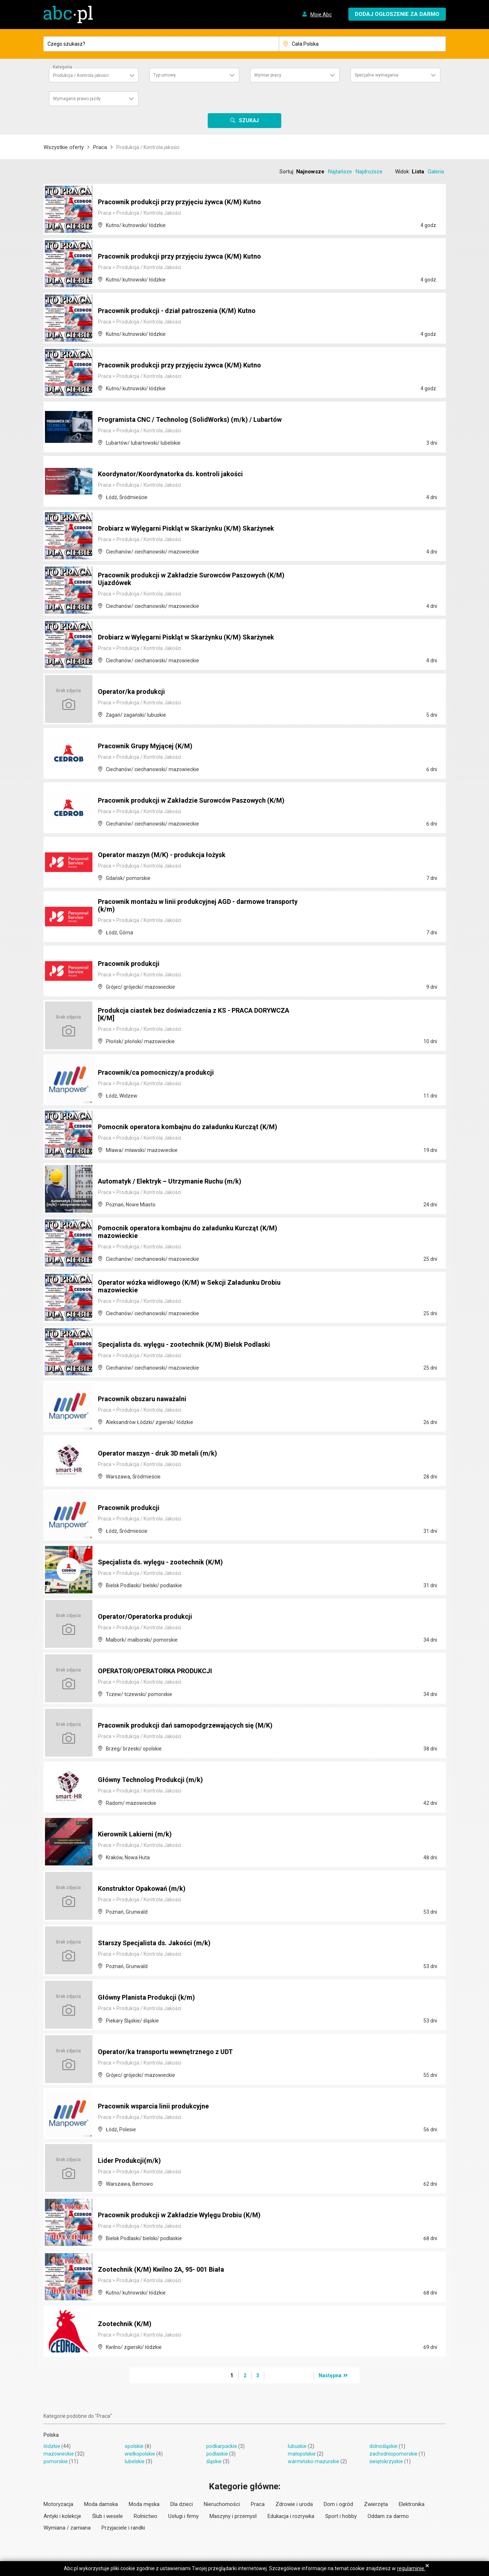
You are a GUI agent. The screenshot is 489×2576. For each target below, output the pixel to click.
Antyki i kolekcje (62, 2516)
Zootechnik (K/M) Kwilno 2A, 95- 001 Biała (167, 2270)
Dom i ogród (338, 2504)
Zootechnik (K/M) (127, 2324)
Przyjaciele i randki (123, 2527)
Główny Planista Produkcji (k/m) (151, 1997)
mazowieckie (58, 2454)
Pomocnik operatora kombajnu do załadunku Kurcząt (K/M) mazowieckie (196, 1232)
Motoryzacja (58, 2504)
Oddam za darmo (388, 2516)
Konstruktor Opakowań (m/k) (146, 1889)
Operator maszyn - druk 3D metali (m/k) (163, 1453)
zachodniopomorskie (393, 2454)
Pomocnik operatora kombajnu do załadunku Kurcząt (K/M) (196, 1127)
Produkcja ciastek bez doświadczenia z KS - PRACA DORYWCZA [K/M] (184, 1015)
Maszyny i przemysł (233, 2516)
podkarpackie (221, 2446)
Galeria (436, 171)
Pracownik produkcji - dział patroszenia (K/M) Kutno (184, 311)
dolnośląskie (383, 2446)
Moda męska (144, 2504)
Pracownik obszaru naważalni (147, 1399)
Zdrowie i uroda (294, 2504)
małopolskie (302, 2454)
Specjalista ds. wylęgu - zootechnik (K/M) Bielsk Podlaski (193, 1345)
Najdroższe (369, 171)
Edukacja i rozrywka (291, 2516)
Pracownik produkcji (132, 964)
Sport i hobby (341, 2516)
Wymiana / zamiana (67, 2527)
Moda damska (101, 2504)
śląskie (214, 2461)
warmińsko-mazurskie (313, 2461)
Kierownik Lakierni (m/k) (138, 1834)
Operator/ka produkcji (134, 692)
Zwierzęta (376, 2504)
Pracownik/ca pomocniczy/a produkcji (161, 1073)
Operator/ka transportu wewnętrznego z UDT (172, 2052)
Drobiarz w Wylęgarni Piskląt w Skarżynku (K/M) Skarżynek (196, 528)
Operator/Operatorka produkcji (149, 1617)
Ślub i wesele (107, 2516)
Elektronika (411, 2504)
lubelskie (135, 2461)
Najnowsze (310, 171)
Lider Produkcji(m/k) (132, 2161)
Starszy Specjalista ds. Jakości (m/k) (159, 1943)
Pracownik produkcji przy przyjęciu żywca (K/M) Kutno (188, 202)
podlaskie (217, 2454)
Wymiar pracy (267, 75)
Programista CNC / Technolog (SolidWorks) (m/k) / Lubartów (199, 420)
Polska (51, 2435)
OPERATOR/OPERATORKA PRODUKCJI (162, 1671)
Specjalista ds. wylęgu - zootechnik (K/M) (166, 1562)
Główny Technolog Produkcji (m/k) (155, 1780)
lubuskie (297, 2446)
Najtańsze (340, 171)
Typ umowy (164, 75)
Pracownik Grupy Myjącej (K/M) (150, 746)
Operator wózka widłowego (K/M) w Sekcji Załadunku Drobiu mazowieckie (198, 1287)
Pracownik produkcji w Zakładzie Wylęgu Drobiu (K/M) (188, 2215)
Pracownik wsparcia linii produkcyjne (159, 2106)
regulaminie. (411, 2568)
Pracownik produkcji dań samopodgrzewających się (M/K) (194, 1725)
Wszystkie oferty (63, 147)
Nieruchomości (222, 2504)
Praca (100, 147)
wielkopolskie (140, 2454)
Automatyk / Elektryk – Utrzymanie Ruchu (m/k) (176, 1181)
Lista (418, 171)
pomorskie (55, 2461)
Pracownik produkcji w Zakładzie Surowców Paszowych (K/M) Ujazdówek (191, 580)
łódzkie (51, 2446)
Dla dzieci (181, 2504)
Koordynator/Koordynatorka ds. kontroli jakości (177, 474)
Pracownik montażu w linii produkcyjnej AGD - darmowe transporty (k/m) (190, 906)
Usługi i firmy (183, 2516)
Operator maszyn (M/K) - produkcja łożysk (168, 855)
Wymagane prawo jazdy (77, 98)
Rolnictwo (145, 2516)
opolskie (134, 2446)
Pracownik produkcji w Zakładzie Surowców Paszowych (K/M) (191, 797)
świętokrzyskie (386, 2461)
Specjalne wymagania (376, 75)
